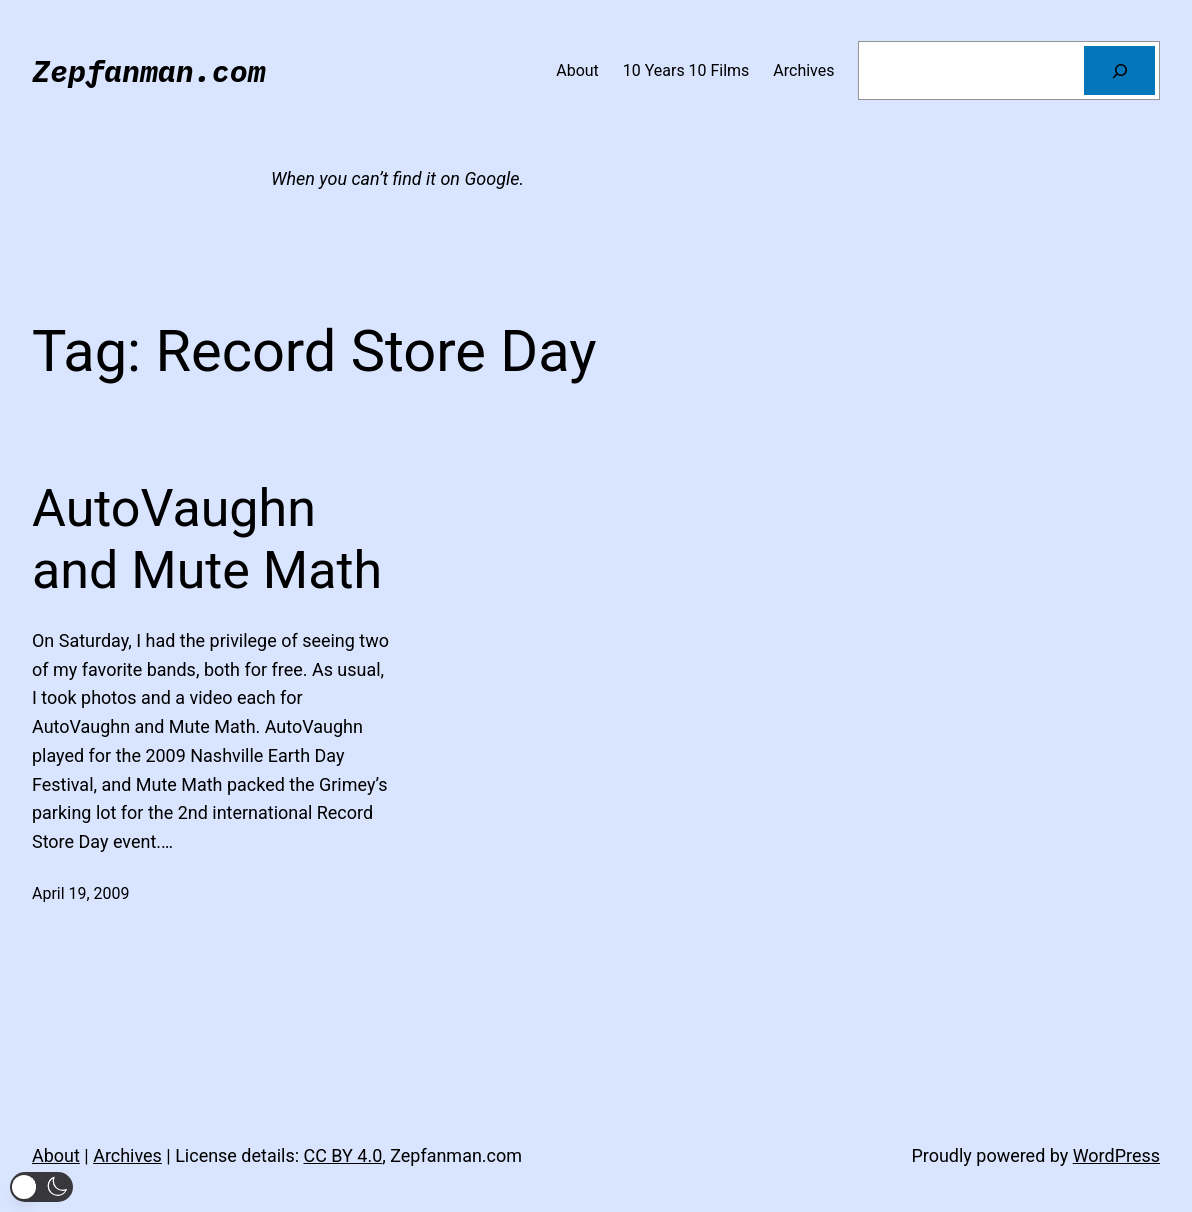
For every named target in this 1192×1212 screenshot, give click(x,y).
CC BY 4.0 (342, 1155)
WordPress (1116, 1155)
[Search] (1119, 70)
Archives (127, 1155)
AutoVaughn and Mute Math (207, 539)
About (56, 1155)
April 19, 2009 (80, 893)
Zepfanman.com (149, 70)
